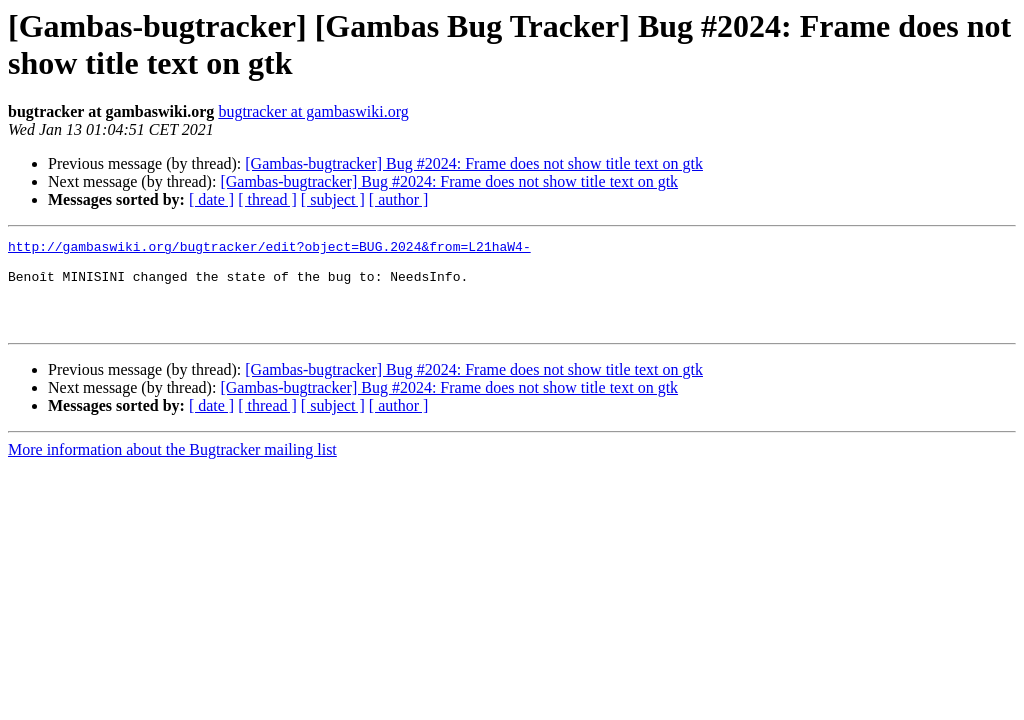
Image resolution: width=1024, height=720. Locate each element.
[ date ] (211, 199)
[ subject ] (333, 199)
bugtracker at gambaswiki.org (313, 111)
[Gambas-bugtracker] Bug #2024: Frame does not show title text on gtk (474, 163)
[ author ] (399, 199)
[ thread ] (267, 199)
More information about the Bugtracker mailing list (172, 467)
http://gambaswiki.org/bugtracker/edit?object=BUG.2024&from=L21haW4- (269, 249)
